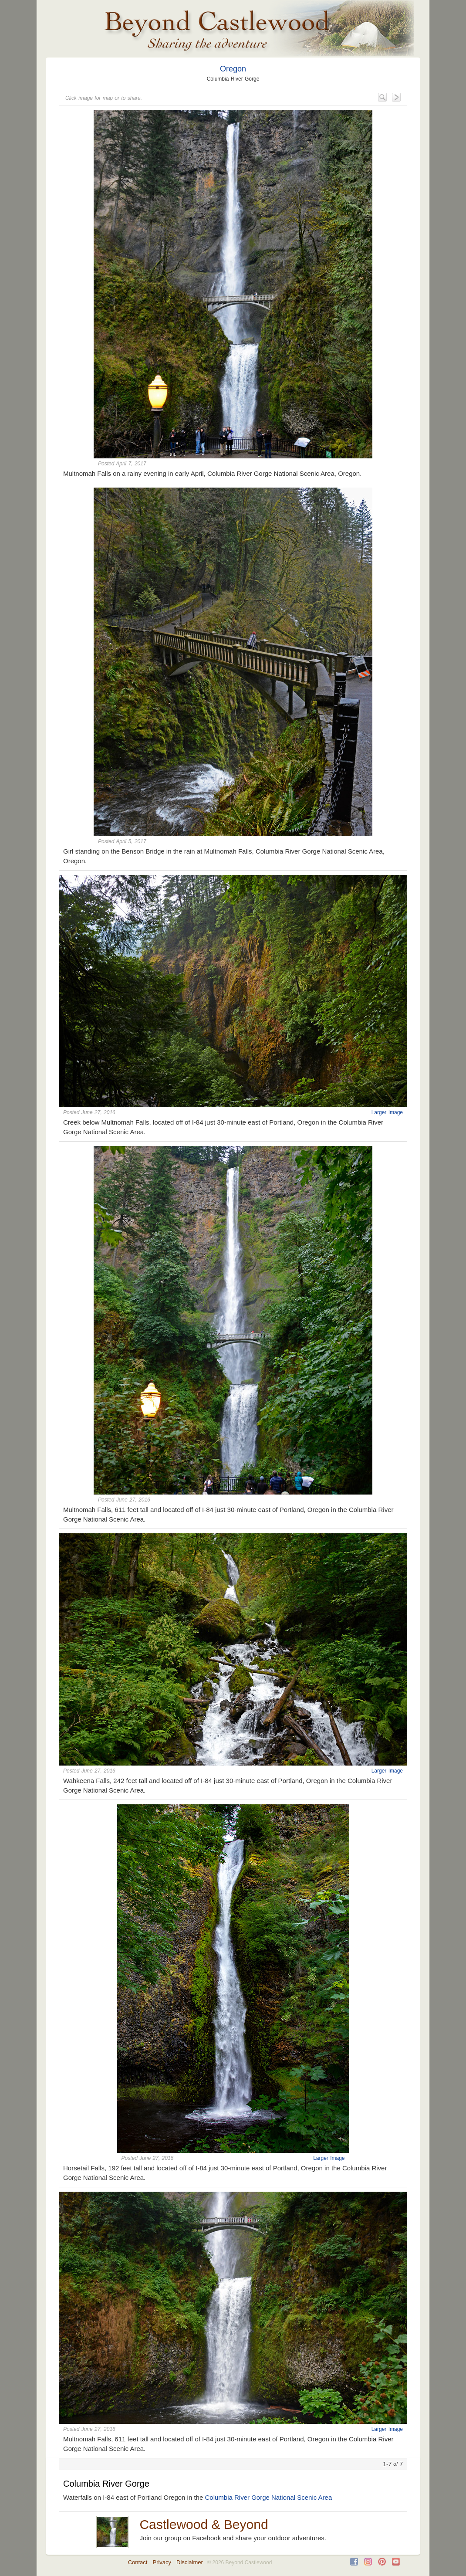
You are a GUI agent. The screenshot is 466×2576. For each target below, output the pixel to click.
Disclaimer (189, 2562)
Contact (138, 2562)
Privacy (161, 2562)
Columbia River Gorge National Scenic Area (268, 2497)
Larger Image (387, 1112)
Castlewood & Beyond (203, 2524)
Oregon (233, 68)
